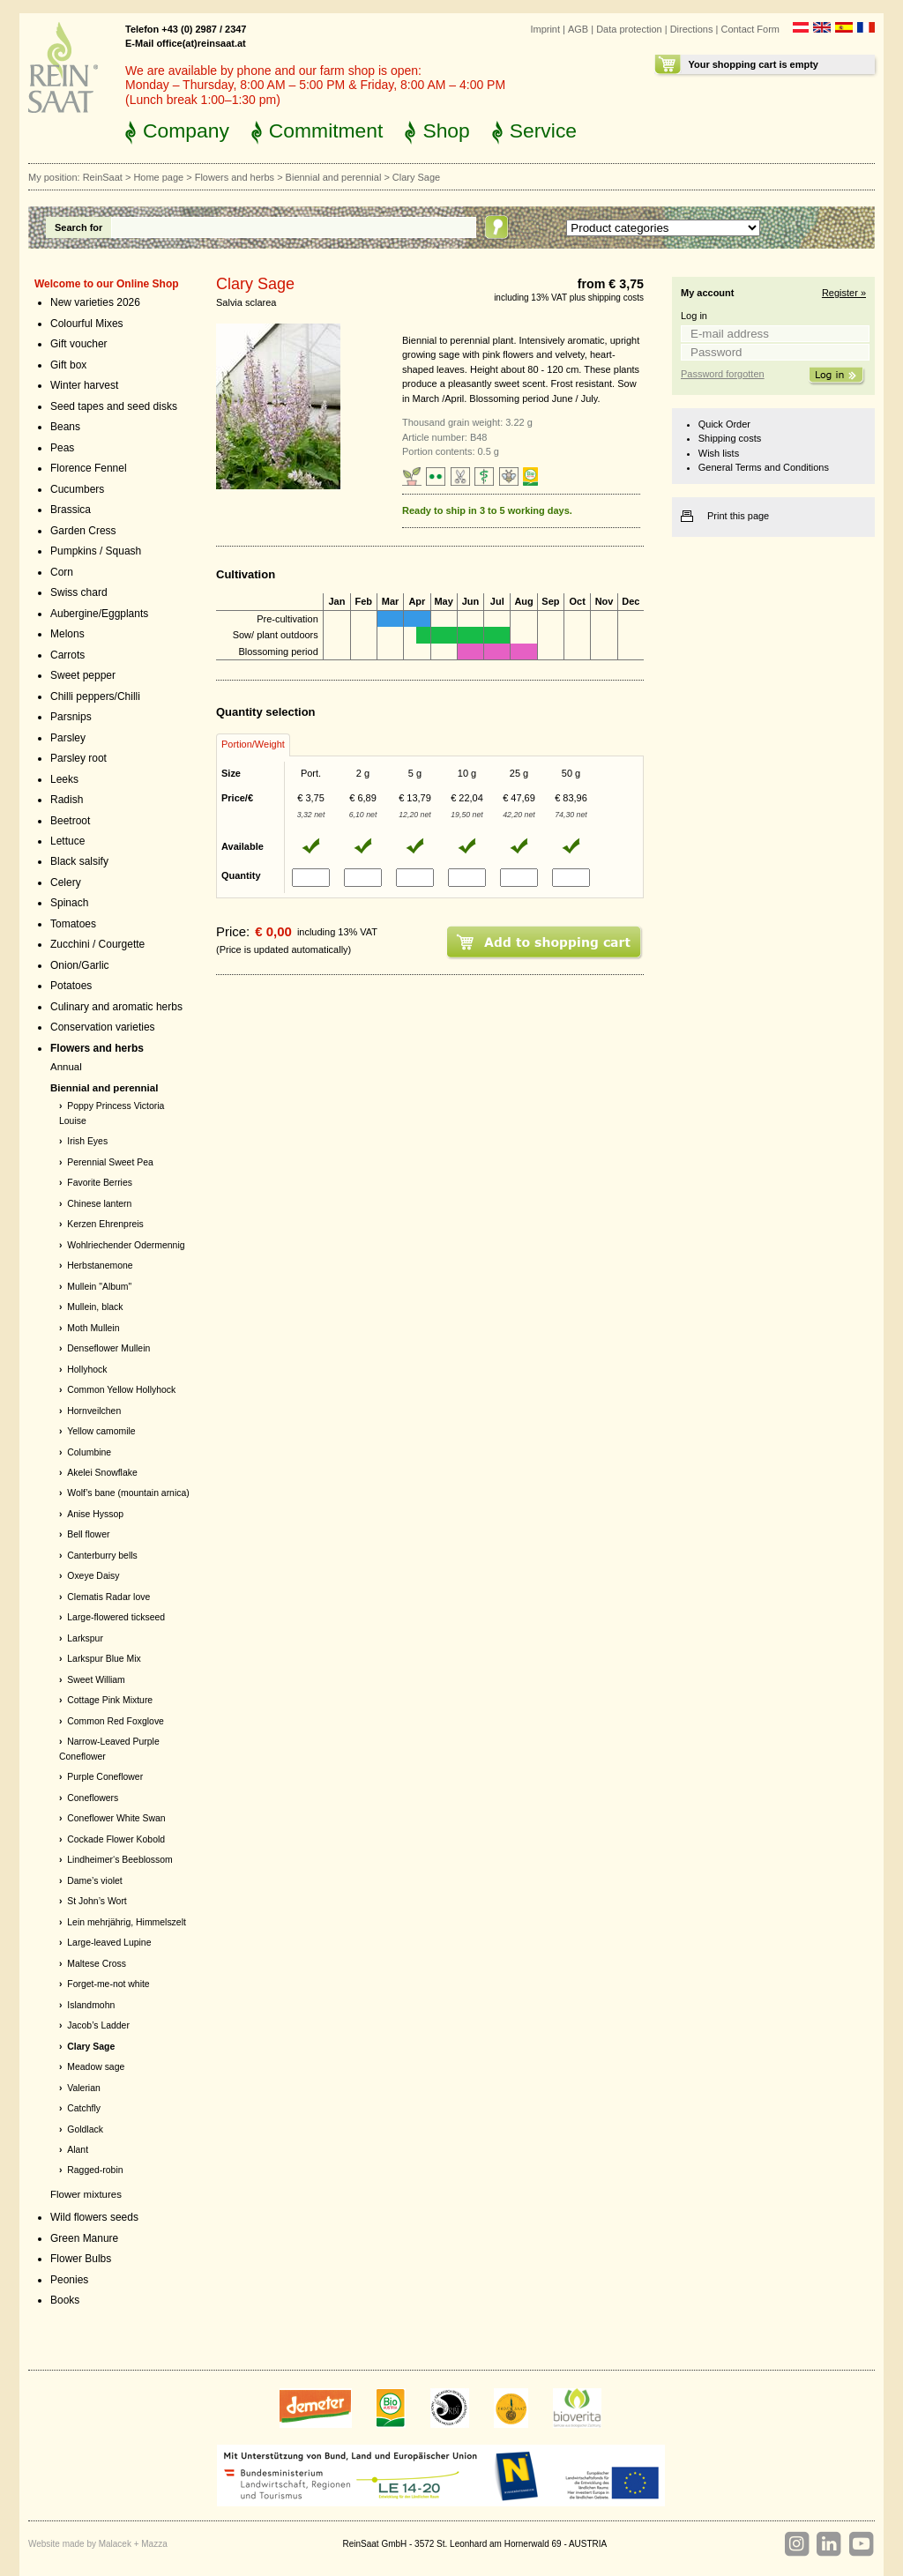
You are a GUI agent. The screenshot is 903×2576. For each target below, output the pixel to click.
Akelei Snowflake (102, 1473)
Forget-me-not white (108, 1984)
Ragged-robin (95, 2170)
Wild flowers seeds (94, 2217)
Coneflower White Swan (116, 1818)
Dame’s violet (94, 1881)
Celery (65, 882)
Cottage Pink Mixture (110, 1700)
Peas (62, 448)
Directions (691, 29)
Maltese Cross (96, 1964)
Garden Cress (83, 531)
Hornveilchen (94, 1411)
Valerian (84, 2088)
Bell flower (88, 1534)
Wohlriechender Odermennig (125, 1245)
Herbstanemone (99, 1265)
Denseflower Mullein (108, 1348)
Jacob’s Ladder (98, 2025)
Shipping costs (729, 438)
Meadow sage (95, 2067)
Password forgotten (723, 374)
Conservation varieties (102, 1027)
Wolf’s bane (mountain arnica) (128, 1493)
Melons (67, 634)
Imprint (545, 29)
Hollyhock (87, 1369)
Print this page (738, 515)
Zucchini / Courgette (97, 944)
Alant (77, 2150)
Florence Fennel (88, 468)
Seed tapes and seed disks (113, 406)
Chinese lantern (99, 1204)
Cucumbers (77, 489)
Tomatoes (73, 924)
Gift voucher (79, 344)
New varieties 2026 (95, 302)
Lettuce (67, 841)
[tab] (253, 744)
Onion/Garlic (79, 965)
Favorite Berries (99, 1182)
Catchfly (84, 2108)
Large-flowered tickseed (116, 1617)
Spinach (69, 903)
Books (64, 2300)
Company (186, 130)
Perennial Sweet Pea (110, 1162)
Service (543, 130)
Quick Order (724, 424)
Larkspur (85, 1638)
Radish (66, 799)
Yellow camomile (101, 1431)
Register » (844, 292)
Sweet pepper (83, 675)
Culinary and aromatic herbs (116, 1007)
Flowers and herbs (234, 177)
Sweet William (96, 1680)
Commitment (326, 130)
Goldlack (85, 2129)
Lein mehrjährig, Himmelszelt (126, 1922)
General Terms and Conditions (763, 467)
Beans (65, 427)
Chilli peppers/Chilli (95, 696)
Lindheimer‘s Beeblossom (120, 1860)
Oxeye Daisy (93, 1576)
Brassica (70, 509)
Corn (61, 572)
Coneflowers (92, 1798)
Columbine (89, 1452)
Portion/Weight (253, 744)
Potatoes (71, 985)
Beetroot (70, 821)
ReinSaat (103, 177)
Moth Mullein (93, 1328)
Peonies (69, 2280)
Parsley (68, 738)
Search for (78, 227)
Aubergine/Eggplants (99, 613)
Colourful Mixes (86, 323)
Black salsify (79, 861)
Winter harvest (84, 385)
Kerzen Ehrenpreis (105, 1224)
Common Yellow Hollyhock (121, 1390)
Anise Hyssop (95, 1514)
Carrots (67, 655)
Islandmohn (91, 2005)
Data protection (629, 29)
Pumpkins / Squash (95, 551)
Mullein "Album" (99, 1287)
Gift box (68, 365)
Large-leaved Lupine (109, 1942)
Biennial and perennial (334, 177)
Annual (66, 1066)
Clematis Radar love (108, 1597)
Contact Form (750, 29)
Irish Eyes (87, 1141)
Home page (158, 177)
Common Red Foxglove (115, 1721)
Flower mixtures (86, 2194)
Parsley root (78, 758)
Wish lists (718, 453)
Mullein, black (95, 1307)
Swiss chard (79, 592)
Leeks (64, 779)
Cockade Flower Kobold (116, 1839)
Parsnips (71, 717)
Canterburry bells (102, 1555)
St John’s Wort (97, 1901)
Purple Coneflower (105, 1777)
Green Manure (84, 2238)
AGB (578, 29)
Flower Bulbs (80, 2258)
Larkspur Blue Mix (104, 1659)
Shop (445, 130)
